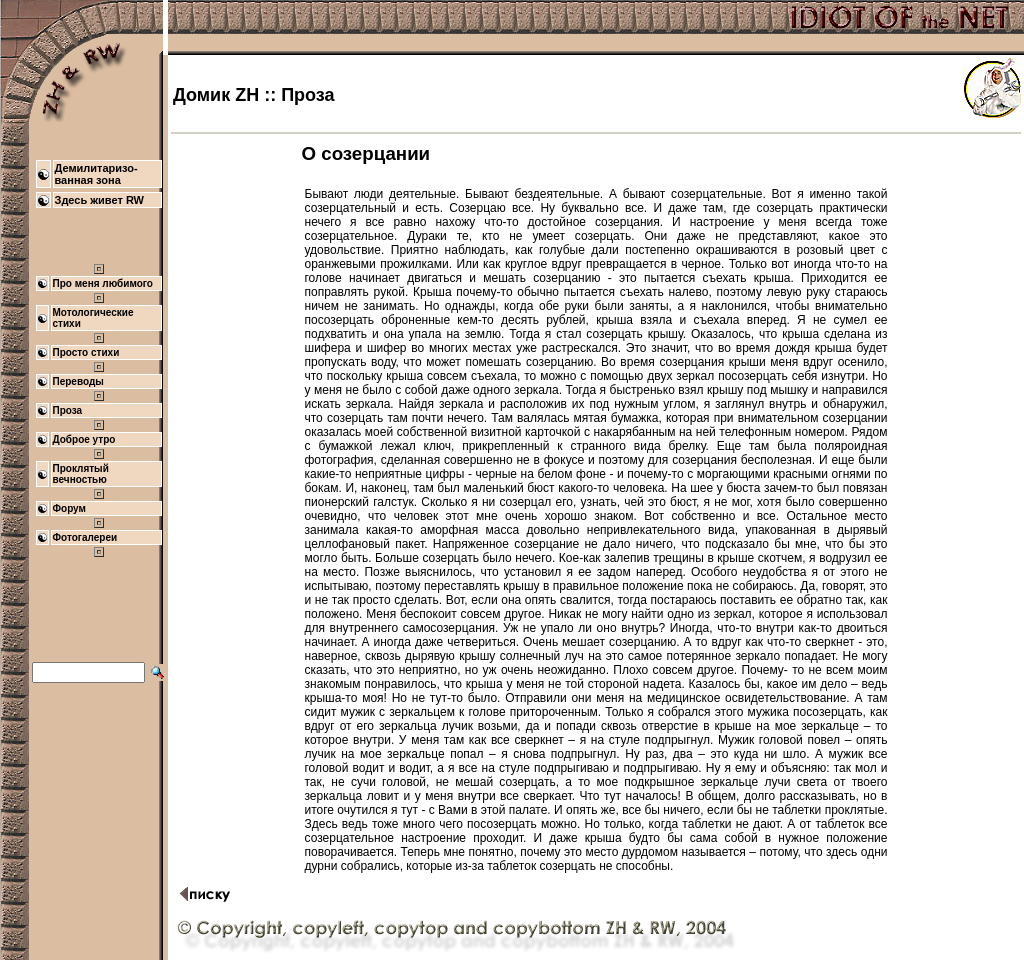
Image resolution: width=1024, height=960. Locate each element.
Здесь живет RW (100, 200)
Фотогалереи (85, 537)
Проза (68, 410)
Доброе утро (84, 439)
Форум (69, 508)
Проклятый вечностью (81, 474)
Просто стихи (86, 352)
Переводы (78, 381)
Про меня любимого (103, 283)
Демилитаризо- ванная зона (96, 174)
